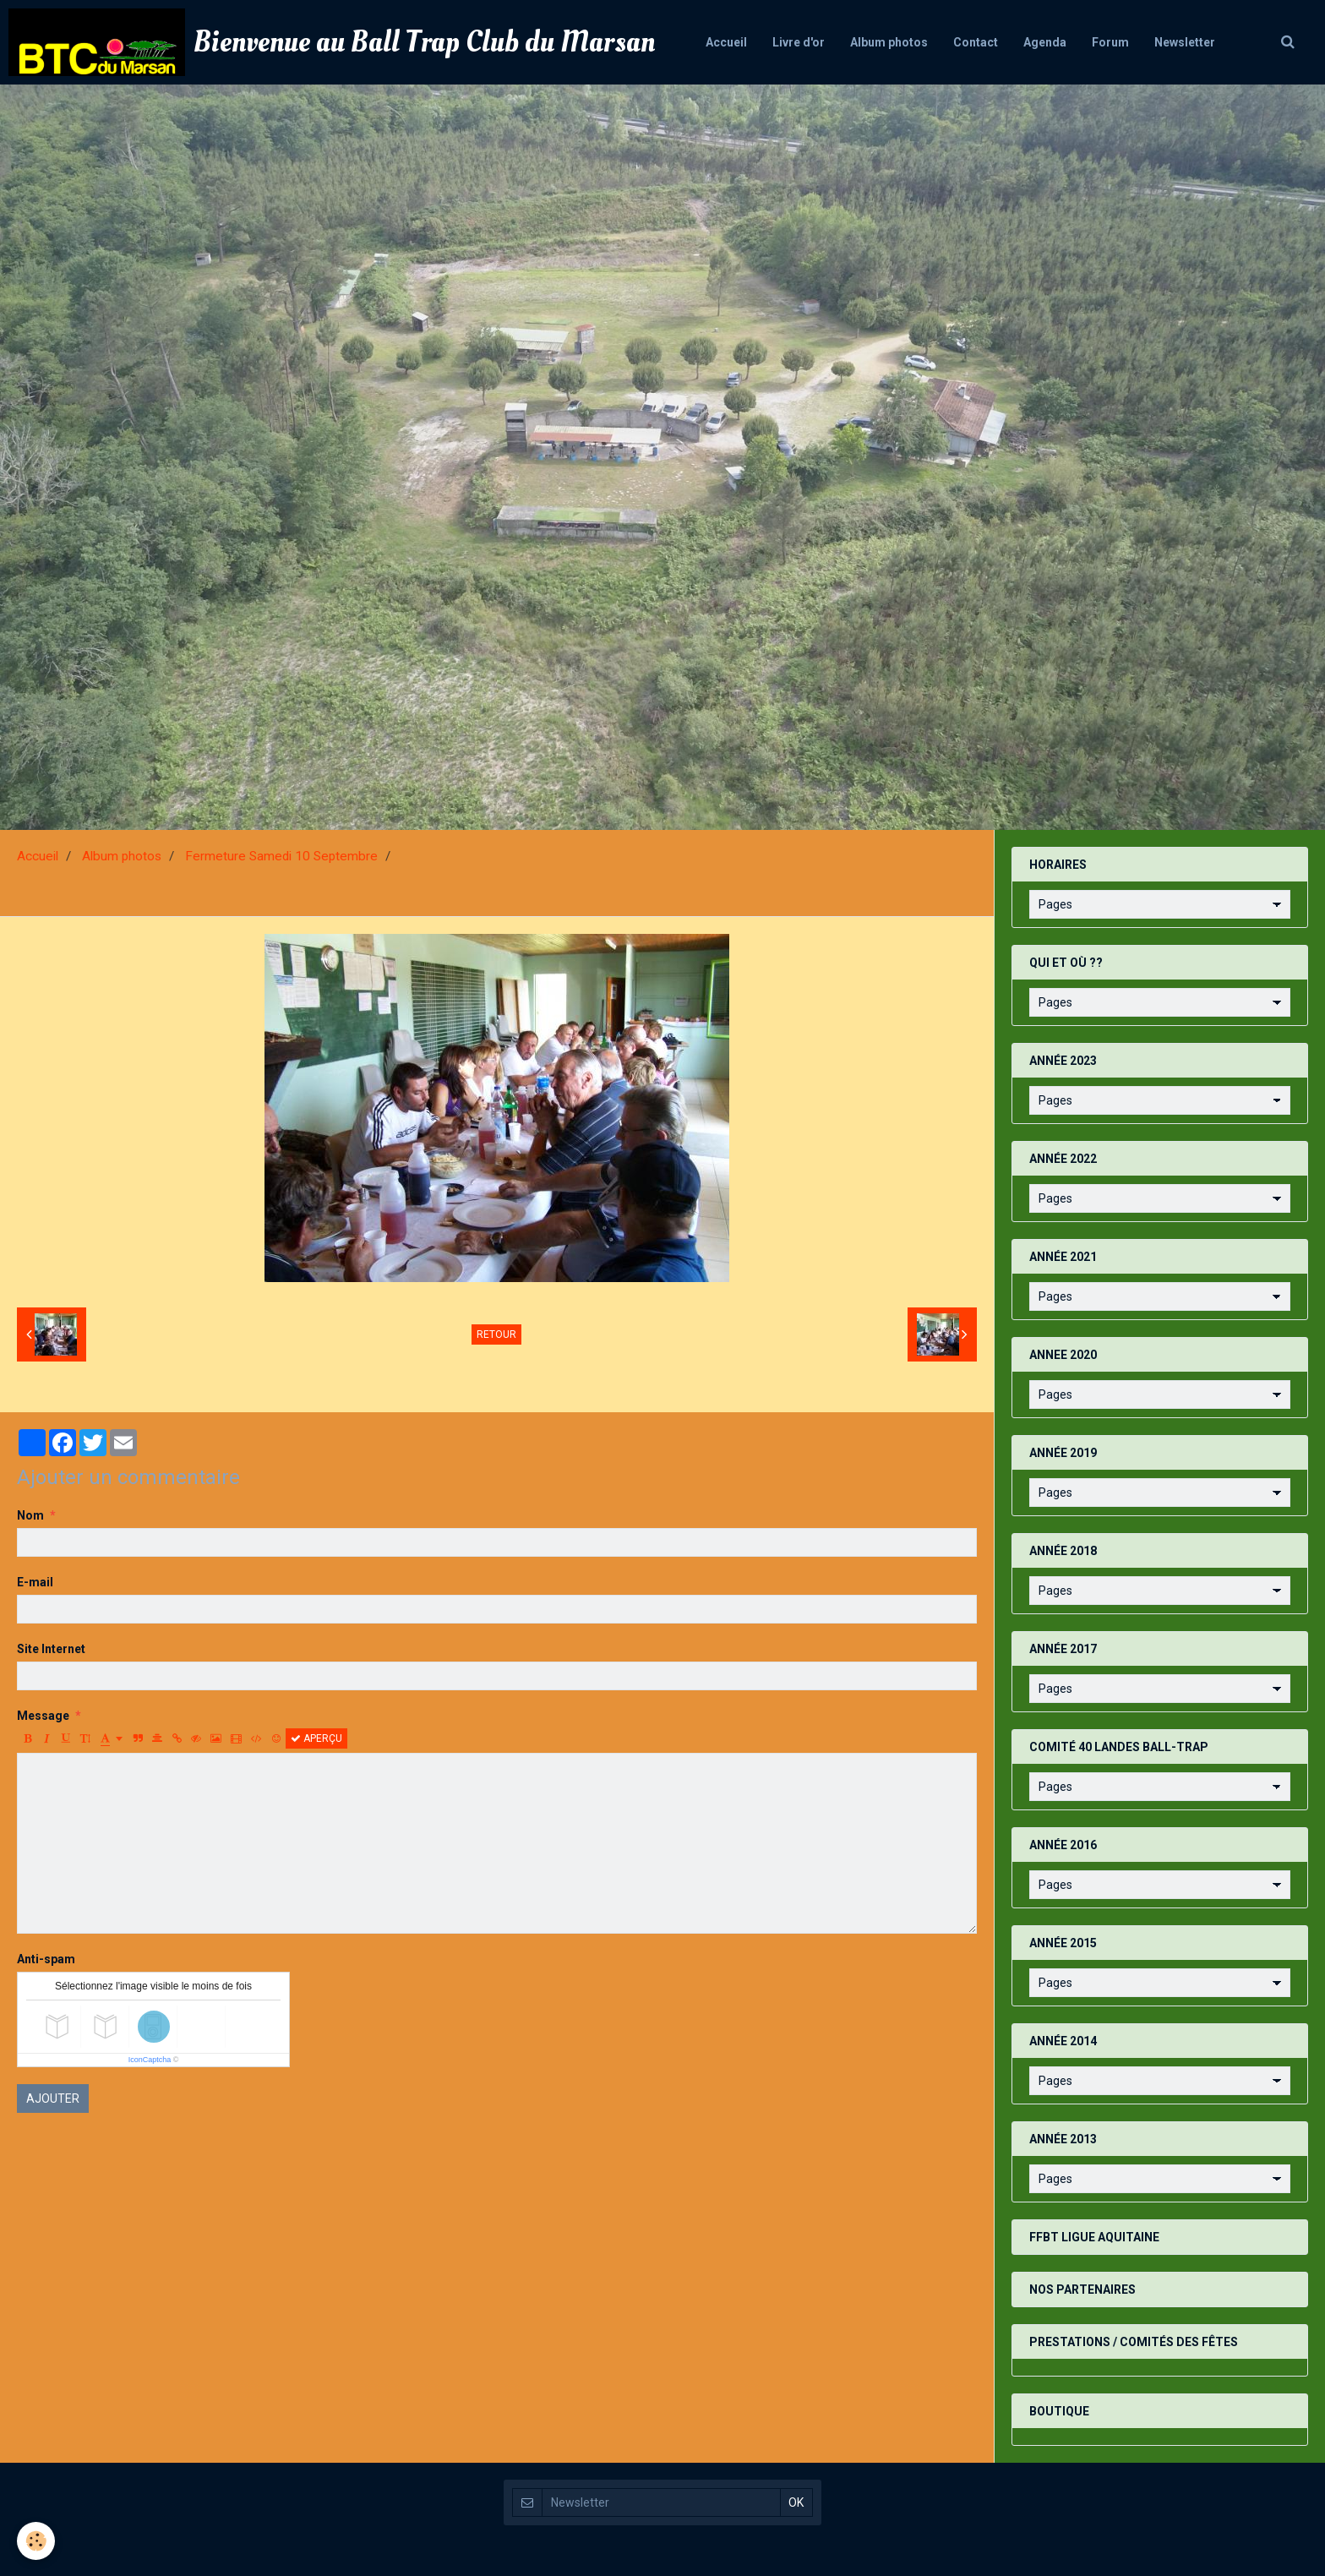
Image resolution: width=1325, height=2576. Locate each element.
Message (43, 1715)
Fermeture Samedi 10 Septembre (281, 856)
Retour (496, 1334)
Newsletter (1184, 42)
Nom (30, 1515)
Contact (975, 42)
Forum (1110, 42)
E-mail (35, 1582)
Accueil (726, 42)
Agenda (1044, 42)
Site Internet (51, 1649)
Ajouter (52, 2098)
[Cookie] (36, 2541)
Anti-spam (46, 1959)
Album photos (889, 42)
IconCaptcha (150, 2059)
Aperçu (316, 1738)
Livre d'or (798, 42)
